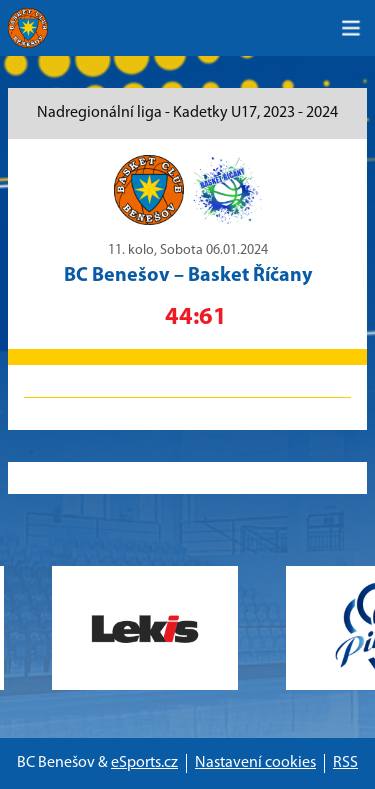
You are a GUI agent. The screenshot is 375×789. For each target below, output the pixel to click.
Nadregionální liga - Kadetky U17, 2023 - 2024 (187, 113)
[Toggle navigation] (351, 28)
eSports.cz (144, 763)
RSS (345, 763)
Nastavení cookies (255, 763)
